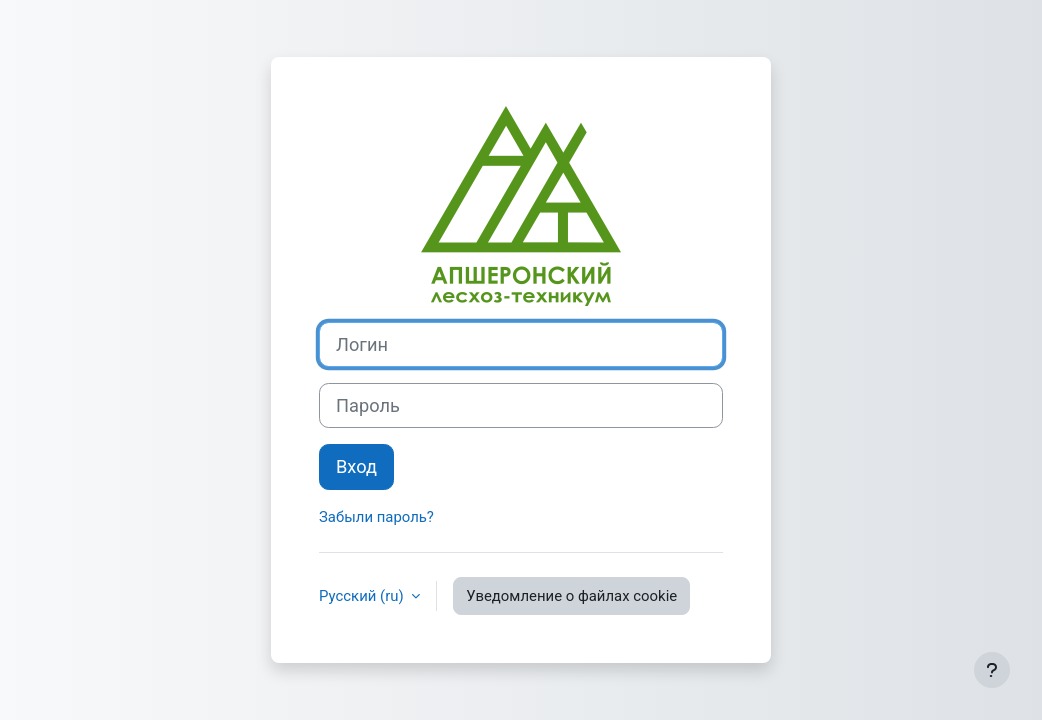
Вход (356, 466)
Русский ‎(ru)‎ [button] (363, 596)
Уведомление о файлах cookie (571, 596)
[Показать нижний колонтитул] (992, 670)
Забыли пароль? (376, 517)
